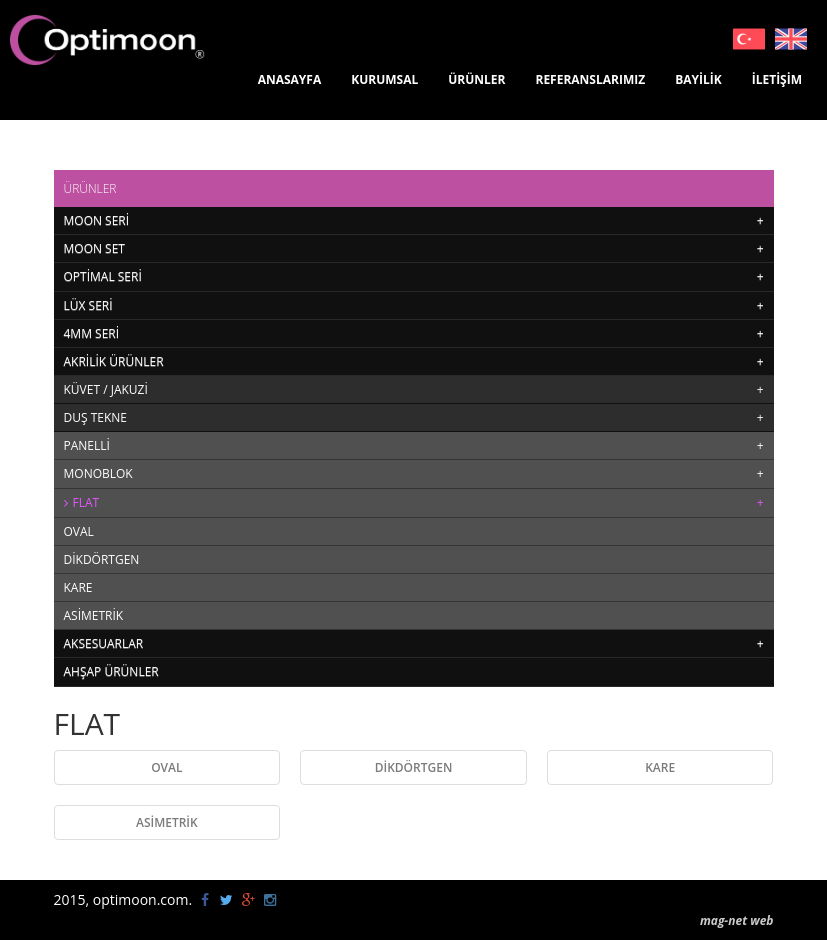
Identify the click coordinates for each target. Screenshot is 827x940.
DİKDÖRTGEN (102, 559)
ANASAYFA (290, 79)
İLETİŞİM (777, 79)
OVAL (79, 531)
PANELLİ (87, 445)
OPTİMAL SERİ (103, 276)
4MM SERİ (92, 333)
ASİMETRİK (94, 615)
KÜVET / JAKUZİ (106, 389)
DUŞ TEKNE (95, 417)
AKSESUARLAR (104, 643)
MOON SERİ (97, 220)
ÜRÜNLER (476, 79)
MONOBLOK (98, 473)
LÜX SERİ (88, 305)
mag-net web (737, 920)
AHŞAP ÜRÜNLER (111, 671)
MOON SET (94, 248)
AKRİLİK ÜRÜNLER (114, 361)
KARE (78, 587)
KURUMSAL (384, 79)
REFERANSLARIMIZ (590, 79)
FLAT (86, 502)
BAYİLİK (698, 79)
